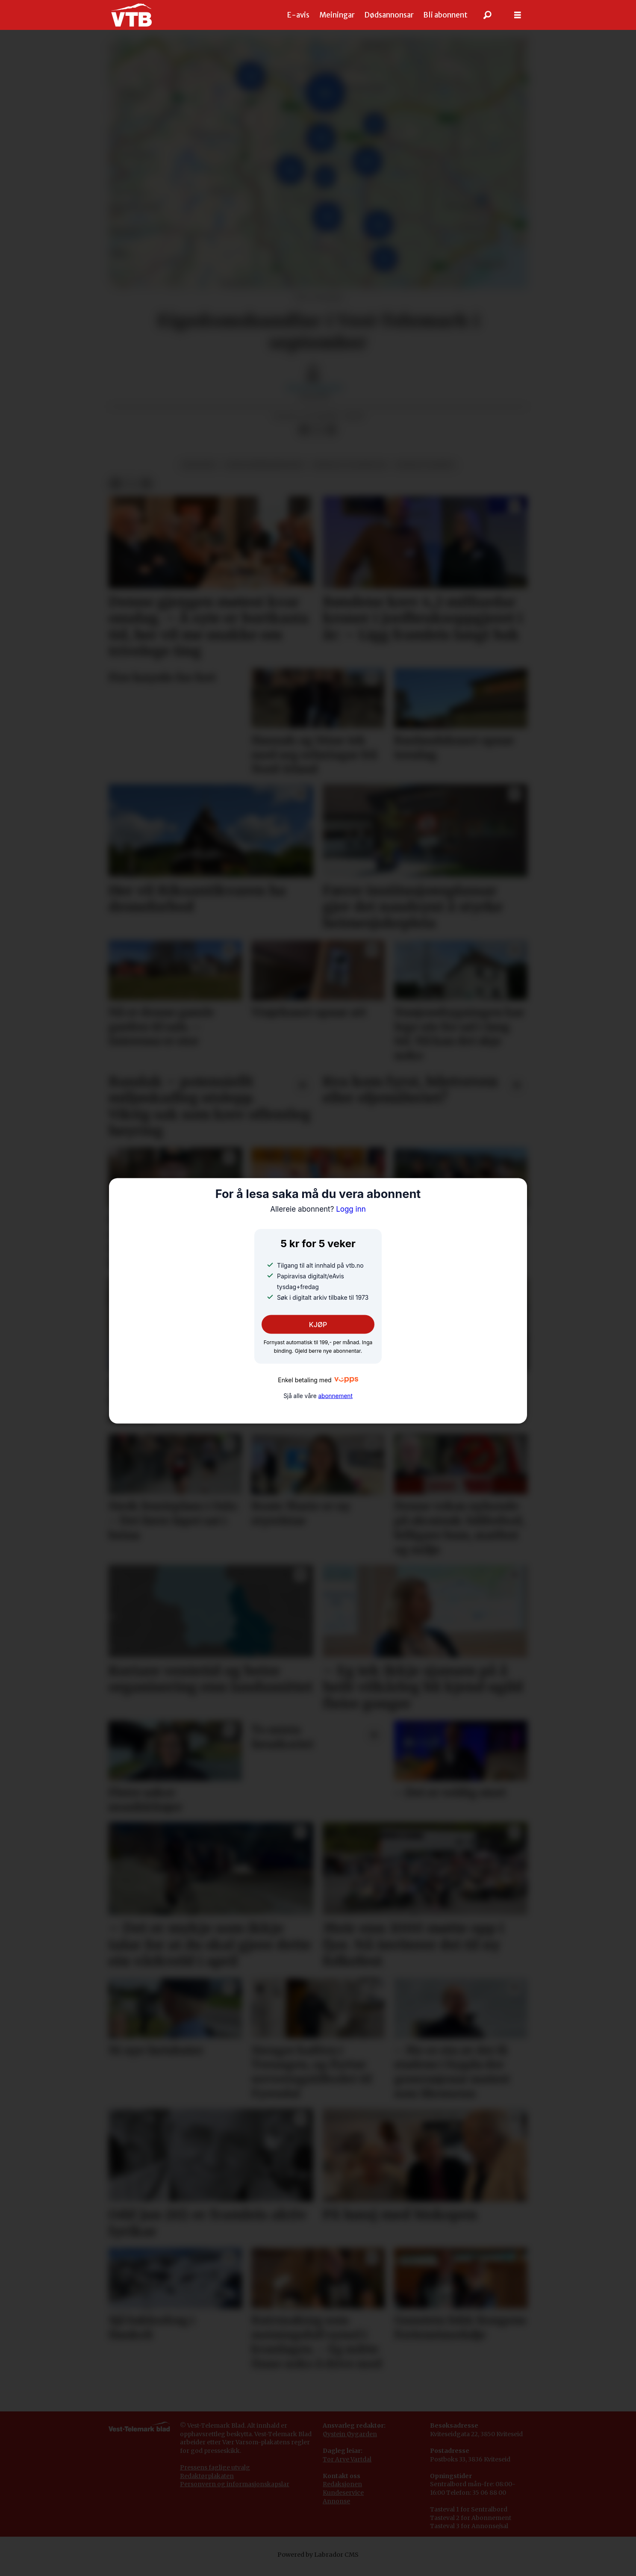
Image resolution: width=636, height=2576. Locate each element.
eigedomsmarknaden (264, 465)
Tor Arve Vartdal (347, 2459)
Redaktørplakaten (207, 2476)
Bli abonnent (445, 15)
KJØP (318, 1324)
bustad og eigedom (349, 465)
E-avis (298, 15)
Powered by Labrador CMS (318, 2554)
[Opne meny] (518, 15)
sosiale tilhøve (424, 465)
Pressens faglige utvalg (215, 2467)
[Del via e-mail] (331, 430)
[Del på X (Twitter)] (317, 430)
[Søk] (488, 15)
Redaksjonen (342, 2484)
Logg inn (318, 1209)
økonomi (199, 465)
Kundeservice (343, 2492)
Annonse (336, 2501)
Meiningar (337, 15)
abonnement (335, 1395)
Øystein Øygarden (350, 2434)
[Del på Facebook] (303, 430)
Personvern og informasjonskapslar (234, 2484)
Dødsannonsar (389, 15)
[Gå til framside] (131, 15)
